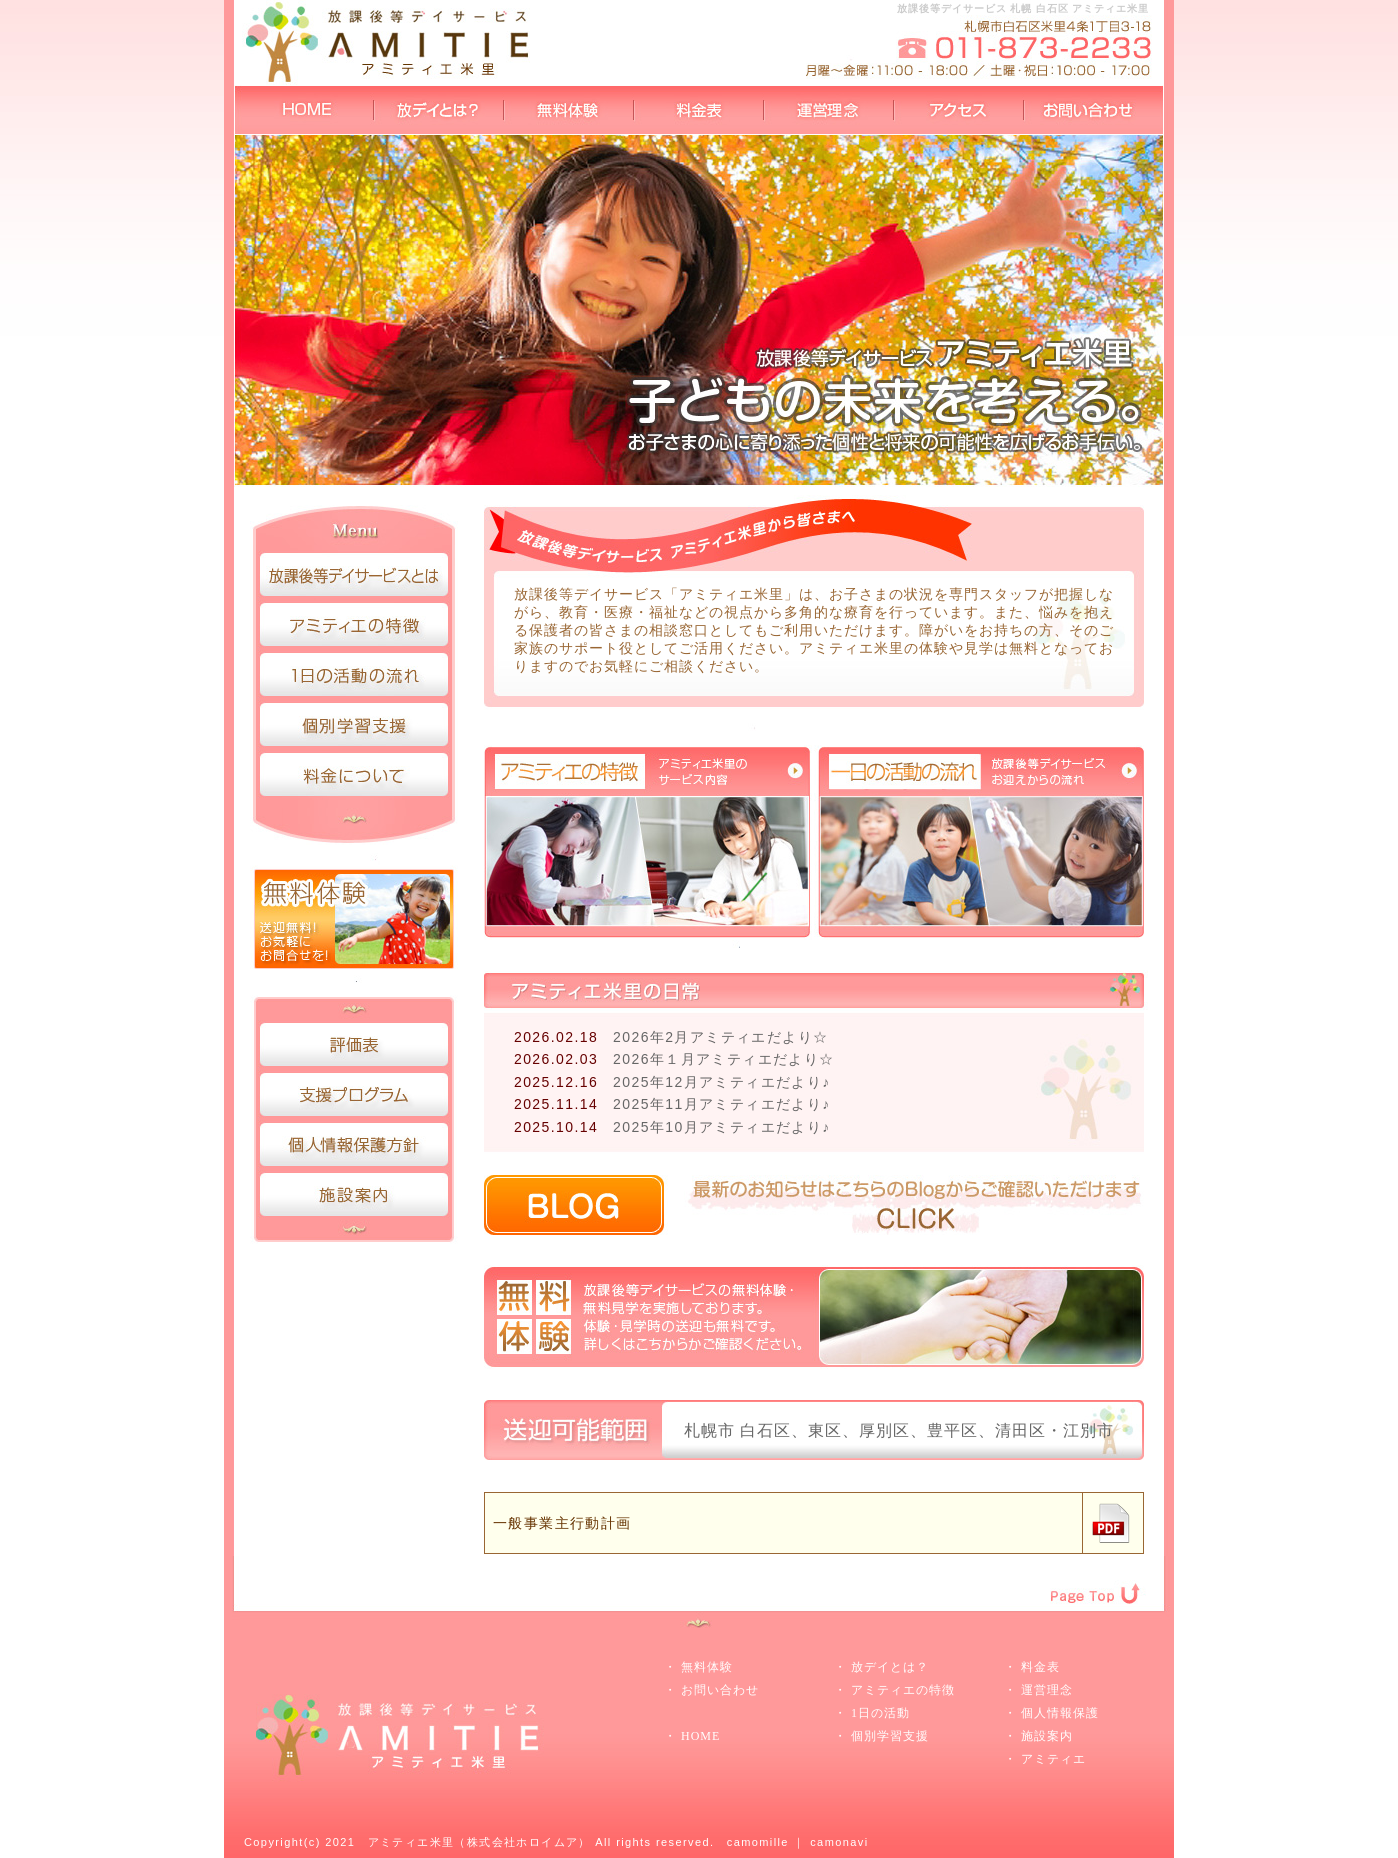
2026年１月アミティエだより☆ (724, 1059)
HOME (700, 1736)
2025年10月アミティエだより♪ (722, 1127)
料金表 (1040, 1667)
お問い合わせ (720, 1690)
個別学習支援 (890, 1736)
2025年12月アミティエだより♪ (722, 1082)
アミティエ (1053, 1759)
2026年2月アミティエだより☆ (720, 1037)
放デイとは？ (890, 1667)
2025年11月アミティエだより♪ (722, 1104)
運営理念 (1047, 1690)
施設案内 (1047, 1736)
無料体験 (707, 1667)
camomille (758, 1842)
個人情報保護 (1060, 1713)
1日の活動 (880, 1713)
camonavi (839, 1842)
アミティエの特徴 (903, 1690)
